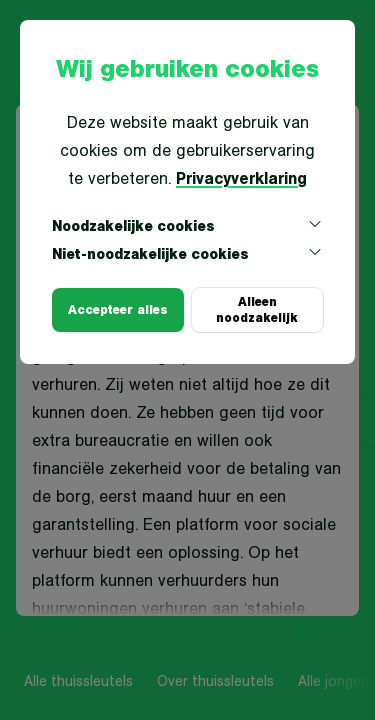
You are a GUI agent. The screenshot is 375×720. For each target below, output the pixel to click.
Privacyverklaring (241, 178)
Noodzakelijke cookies (187, 225)
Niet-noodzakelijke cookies (187, 253)
